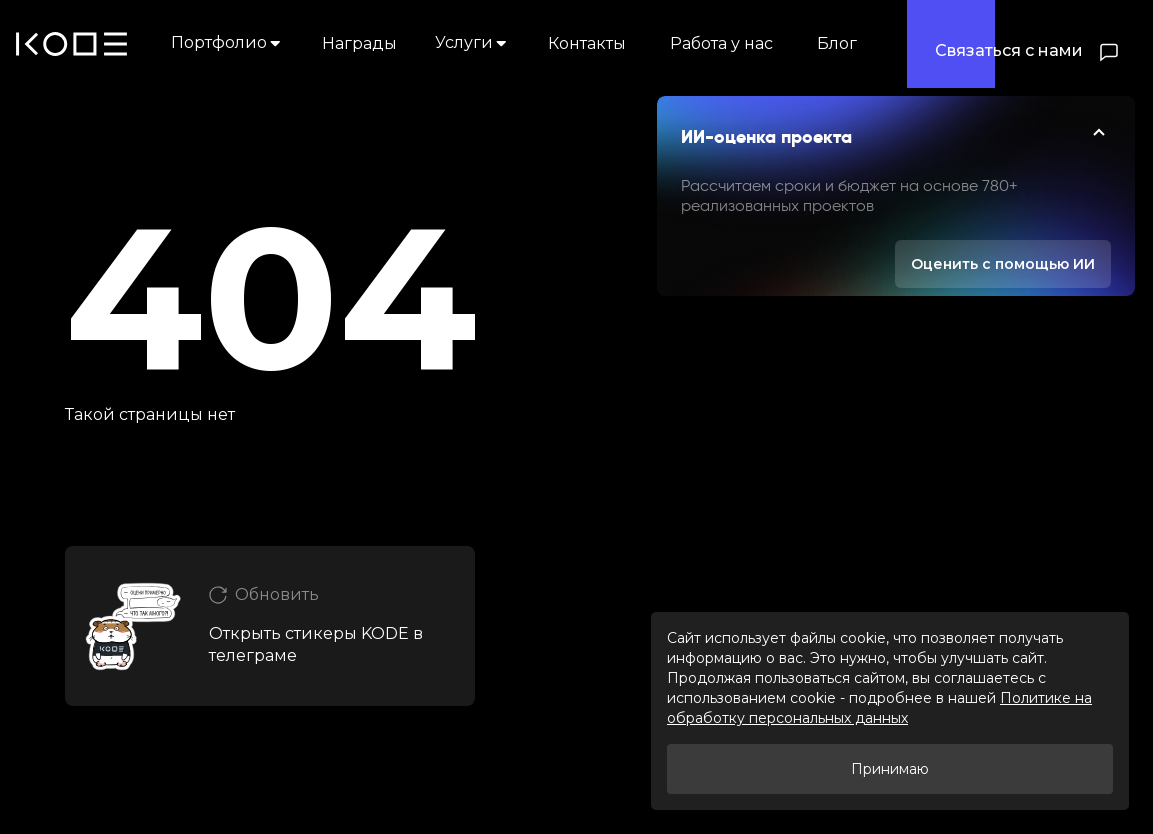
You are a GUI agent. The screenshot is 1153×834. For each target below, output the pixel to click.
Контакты (587, 43)
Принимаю (890, 769)
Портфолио (227, 42)
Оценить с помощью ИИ (1003, 264)
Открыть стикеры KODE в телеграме (316, 644)
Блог (837, 43)
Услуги (472, 42)
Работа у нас (721, 43)
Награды (359, 43)
